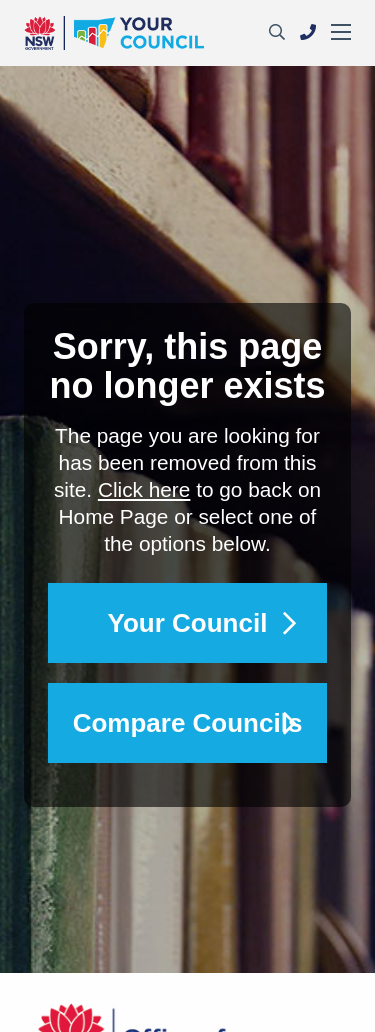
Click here (144, 489)
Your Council (188, 623)
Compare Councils (188, 723)
